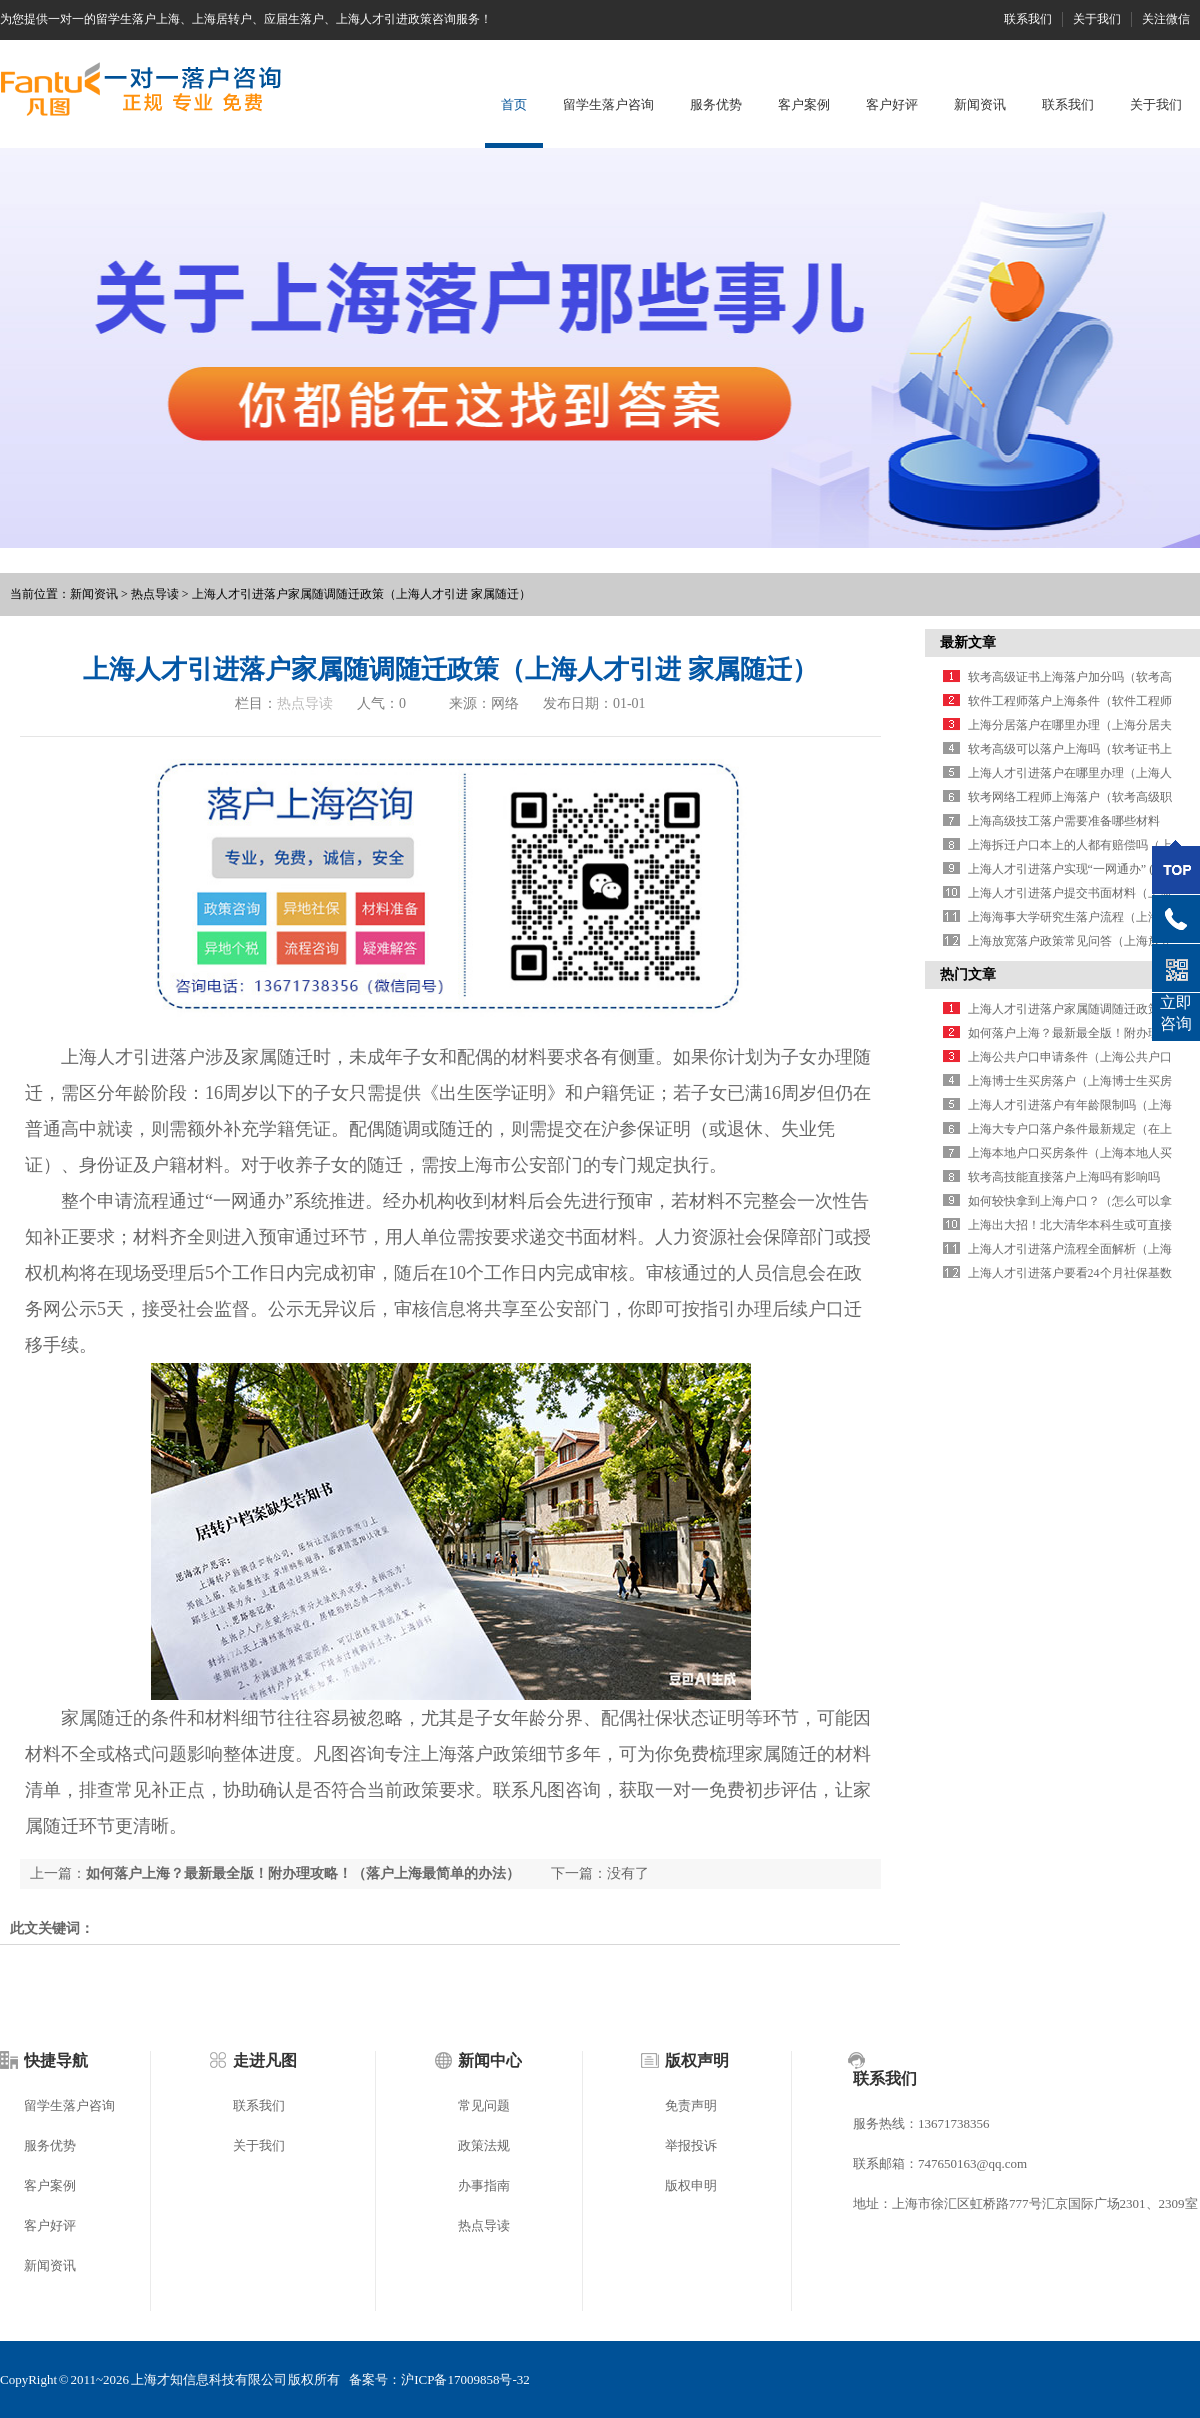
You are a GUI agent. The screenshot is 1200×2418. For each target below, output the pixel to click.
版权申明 (691, 2185)
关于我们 (1097, 19)
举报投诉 (691, 2145)
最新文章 (968, 642)
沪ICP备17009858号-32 (465, 2379)
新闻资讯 (980, 104)
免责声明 (691, 2105)
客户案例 (804, 104)
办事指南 (484, 2185)
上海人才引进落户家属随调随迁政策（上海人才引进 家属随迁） (361, 594)
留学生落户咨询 (608, 104)
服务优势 (716, 104)
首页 (514, 104)
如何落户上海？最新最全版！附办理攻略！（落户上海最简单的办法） (303, 1873)
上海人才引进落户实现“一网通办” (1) (1066, 869)
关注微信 (1166, 19)
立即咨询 (1176, 1013)
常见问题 (484, 2105)
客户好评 (892, 104)
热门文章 (968, 974)
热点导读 (155, 594)
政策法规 (484, 2145)
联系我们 (1028, 19)
